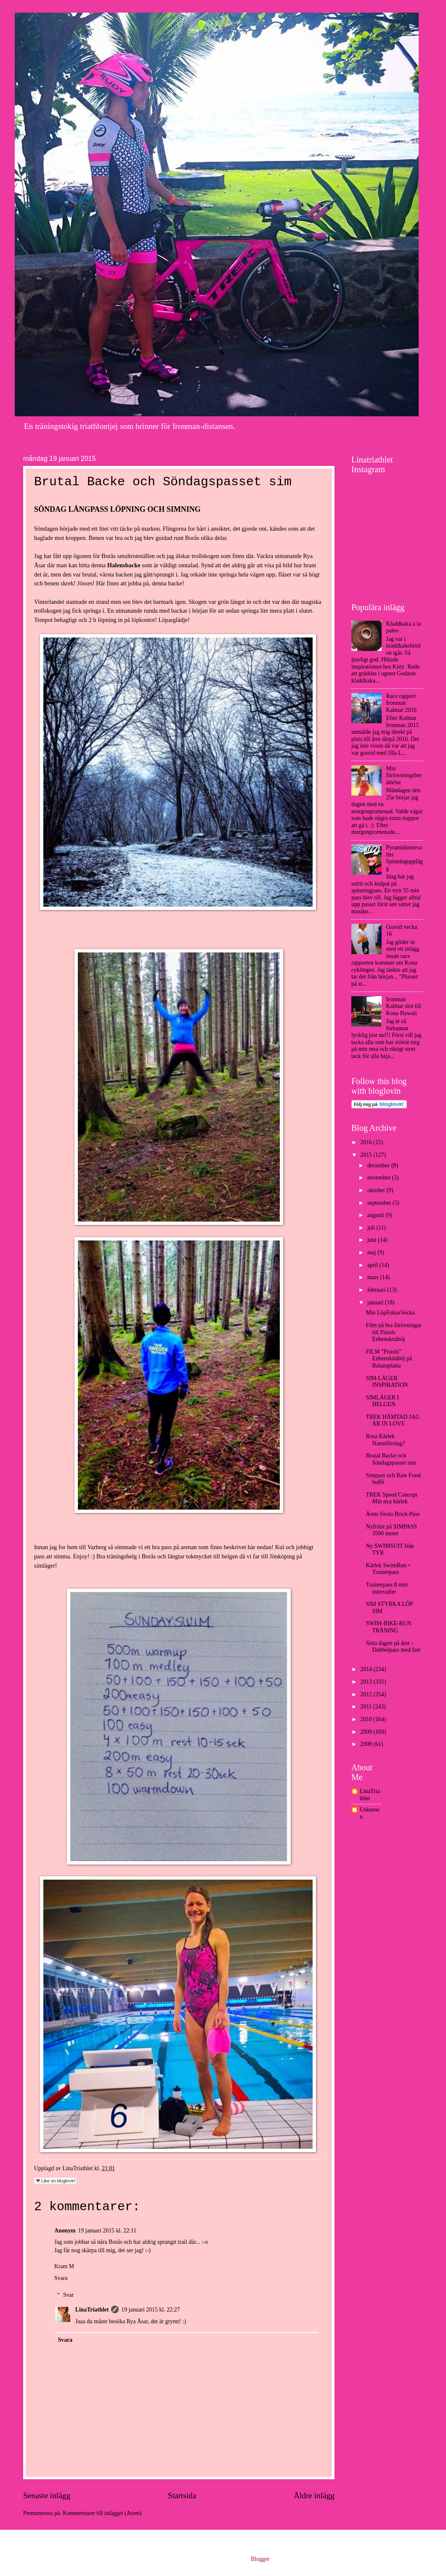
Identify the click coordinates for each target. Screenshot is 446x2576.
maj (372, 1252)
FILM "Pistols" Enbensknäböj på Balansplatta (389, 1359)
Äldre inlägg (314, 2495)
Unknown (370, 1813)
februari (377, 1290)
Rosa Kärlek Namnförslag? (385, 1440)
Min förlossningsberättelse (404, 775)
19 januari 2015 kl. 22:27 (150, 2309)
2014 (366, 1669)
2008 (366, 1744)
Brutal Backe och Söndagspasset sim (391, 1459)
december (379, 1165)
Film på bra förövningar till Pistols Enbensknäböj (393, 1332)
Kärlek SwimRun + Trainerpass (388, 1569)
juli (372, 1228)
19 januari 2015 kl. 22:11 (107, 2230)
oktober (377, 1190)
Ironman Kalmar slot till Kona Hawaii (404, 1006)
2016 (366, 1142)
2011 (366, 1706)
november (379, 1177)
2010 (366, 1719)
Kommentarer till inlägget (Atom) (102, 2513)
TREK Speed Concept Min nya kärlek (391, 1498)
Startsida (182, 2495)
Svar (68, 2295)
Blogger (260, 2559)
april (373, 1265)
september (380, 1203)
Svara (60, 2278)
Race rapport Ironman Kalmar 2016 (401, 703)
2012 (366, 1694)
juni (372, 1240)
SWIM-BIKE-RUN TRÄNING (388, 1627)
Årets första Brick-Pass (392, 1514)
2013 (366, 1682)
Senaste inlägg (46, 2495)
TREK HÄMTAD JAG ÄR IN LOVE (392, 1420)
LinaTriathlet (92, 2309)
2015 (366, 1155)
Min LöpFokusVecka (390, 1312)
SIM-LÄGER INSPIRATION (387, 1382)
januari (376, 1302)
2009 (366, 1732)
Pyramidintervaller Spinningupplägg (404, 858)
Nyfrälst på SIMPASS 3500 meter (391, 1530)
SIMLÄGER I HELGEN (382, 1401)
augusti (376, 1215)
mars (373, 1277)
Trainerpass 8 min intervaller (386, 1588)
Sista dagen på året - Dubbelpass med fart (393, 1646)
